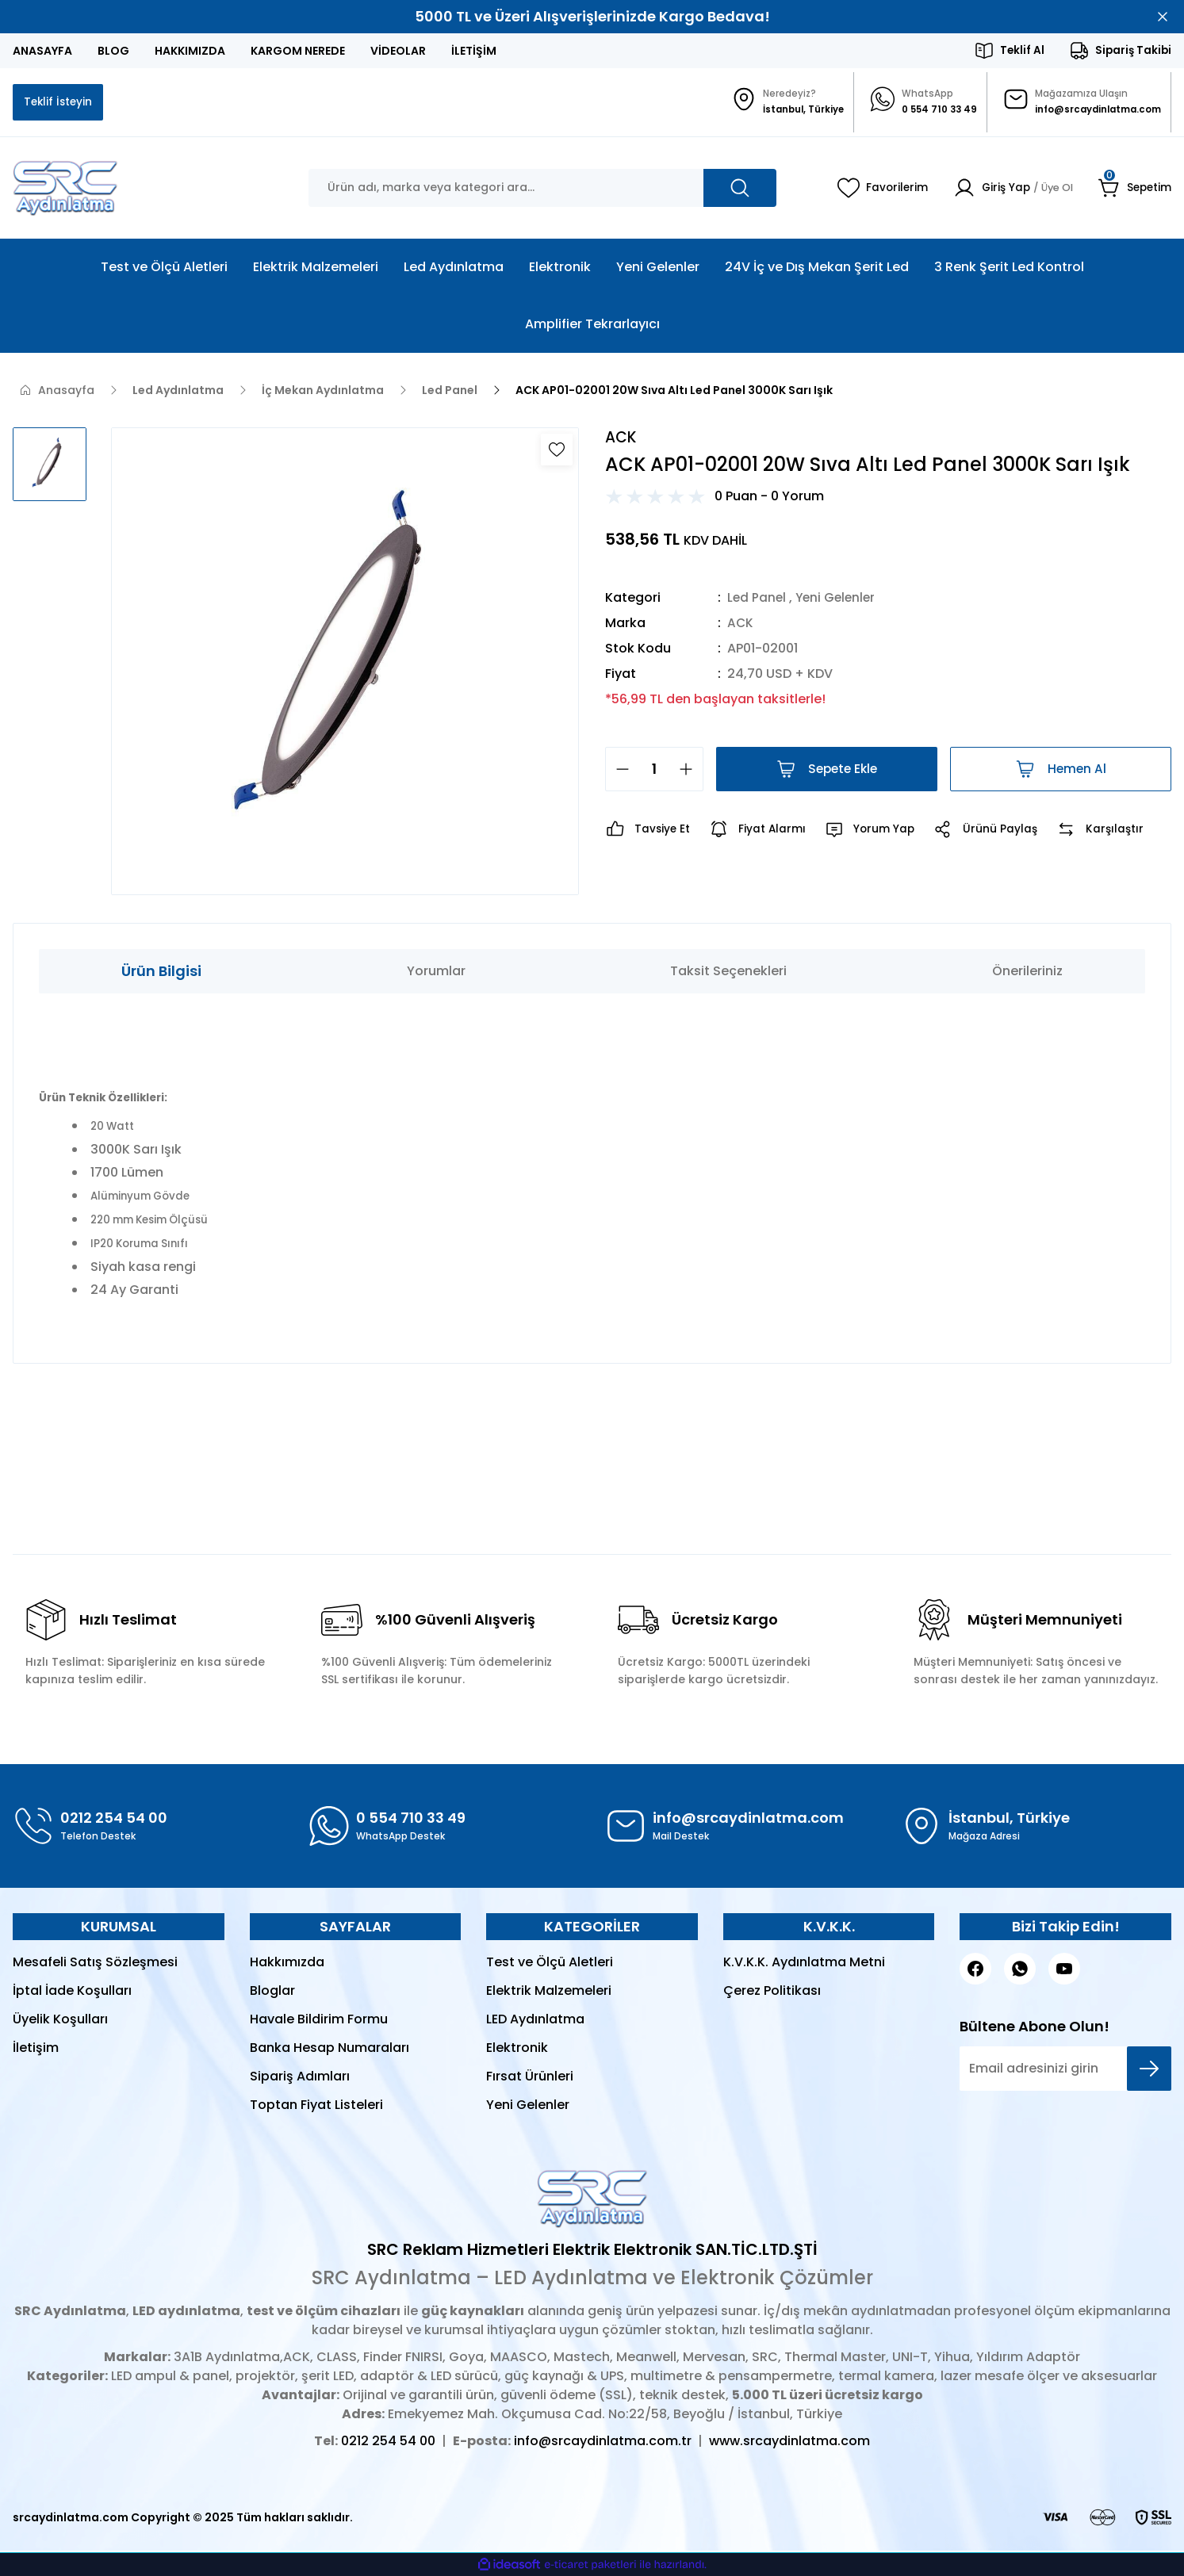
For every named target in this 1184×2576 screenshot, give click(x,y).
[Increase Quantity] (690, 771)
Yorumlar (436, 972)
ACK (740, 625)
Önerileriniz (1027, 972)
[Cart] (1133, 189)
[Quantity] (654, 771)
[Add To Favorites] (557, 451)
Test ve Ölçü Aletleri (549, 1963)
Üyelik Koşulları (60, 2020)
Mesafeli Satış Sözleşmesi (95, 1963)
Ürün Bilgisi (161, 972)
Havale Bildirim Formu (319, 2020)
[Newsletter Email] (1065, 2070)
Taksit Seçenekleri (728, 972)
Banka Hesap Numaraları (329, 2049)
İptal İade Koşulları (72, 1992)
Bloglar (272, 1992)
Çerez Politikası (772, 1992)
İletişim (36, 2049)
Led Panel (757, 600)
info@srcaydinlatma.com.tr (603, 2442)
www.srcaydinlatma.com (789, 2442)
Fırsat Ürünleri (529, 2078)
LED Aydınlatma (535, 2020)
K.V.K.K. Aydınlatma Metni (804, 1963)
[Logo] (65, 189)
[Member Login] (1007, 189)
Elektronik (517, 2049)
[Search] (542, 189)
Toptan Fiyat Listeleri (316, 2106)
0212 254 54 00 (388, 2442)
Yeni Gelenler (838, 600)
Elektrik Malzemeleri (548, 1992)
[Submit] (1149, 2070)
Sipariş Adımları (300, 2078)
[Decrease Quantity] (617, 771)
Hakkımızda (287, 1963)
